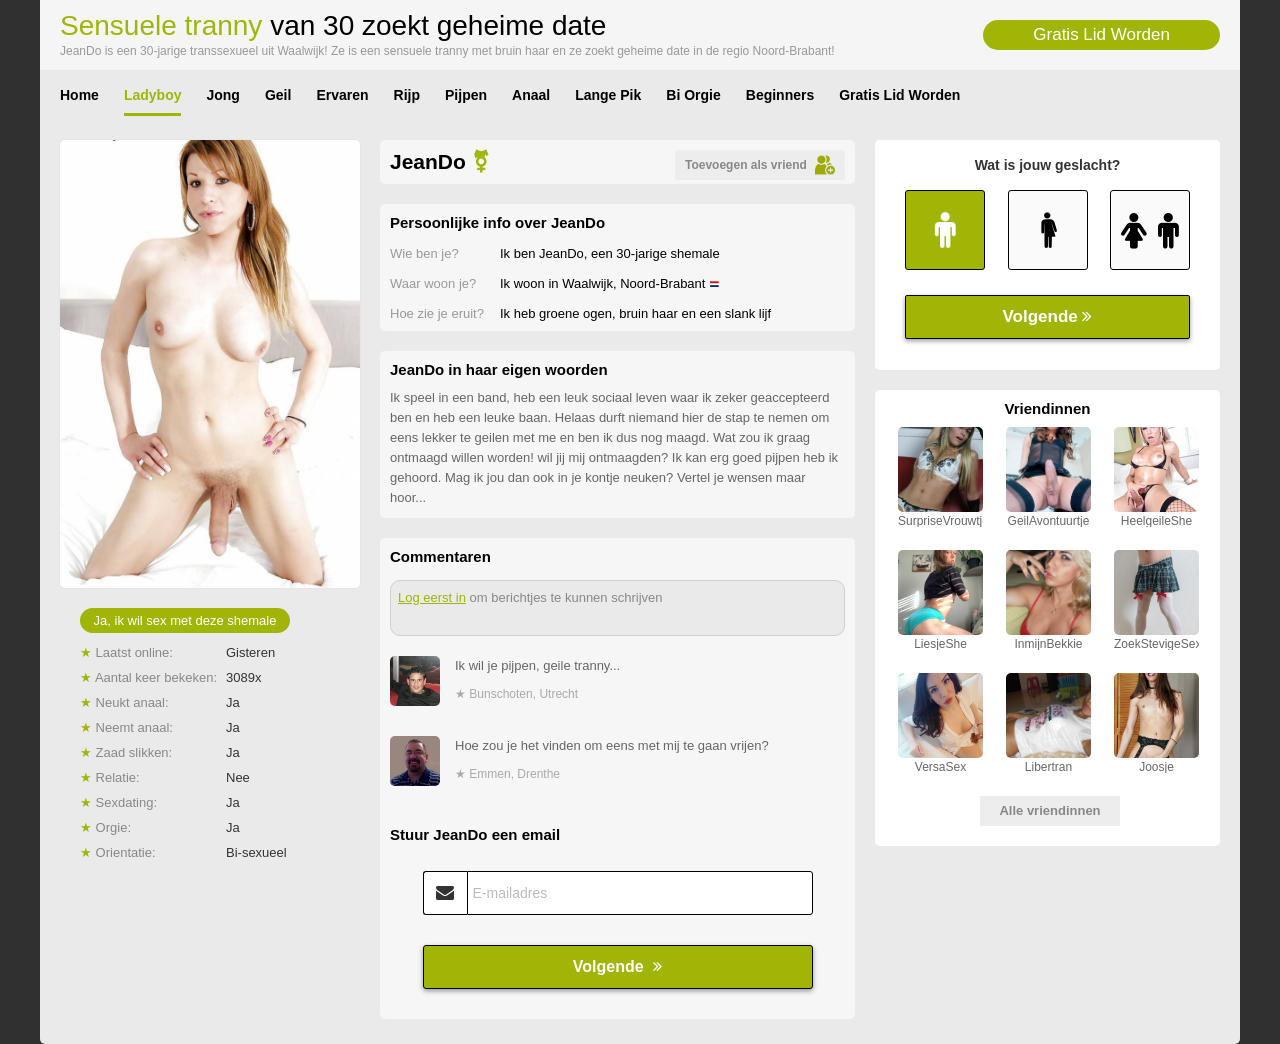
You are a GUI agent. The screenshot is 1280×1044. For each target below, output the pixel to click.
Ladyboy (153, 95)
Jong (222, 95)
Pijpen (466, 95)
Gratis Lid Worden (1101, 34)
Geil (278, 95)
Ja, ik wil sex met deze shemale (185, 620)
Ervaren (342, 95)
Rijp (407, 95)
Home (79, 95)
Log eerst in (432, 597)
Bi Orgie (693, 95)
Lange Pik (608, 95)
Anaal (531, 95)
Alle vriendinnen (1049, 810)
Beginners (780, 95)
